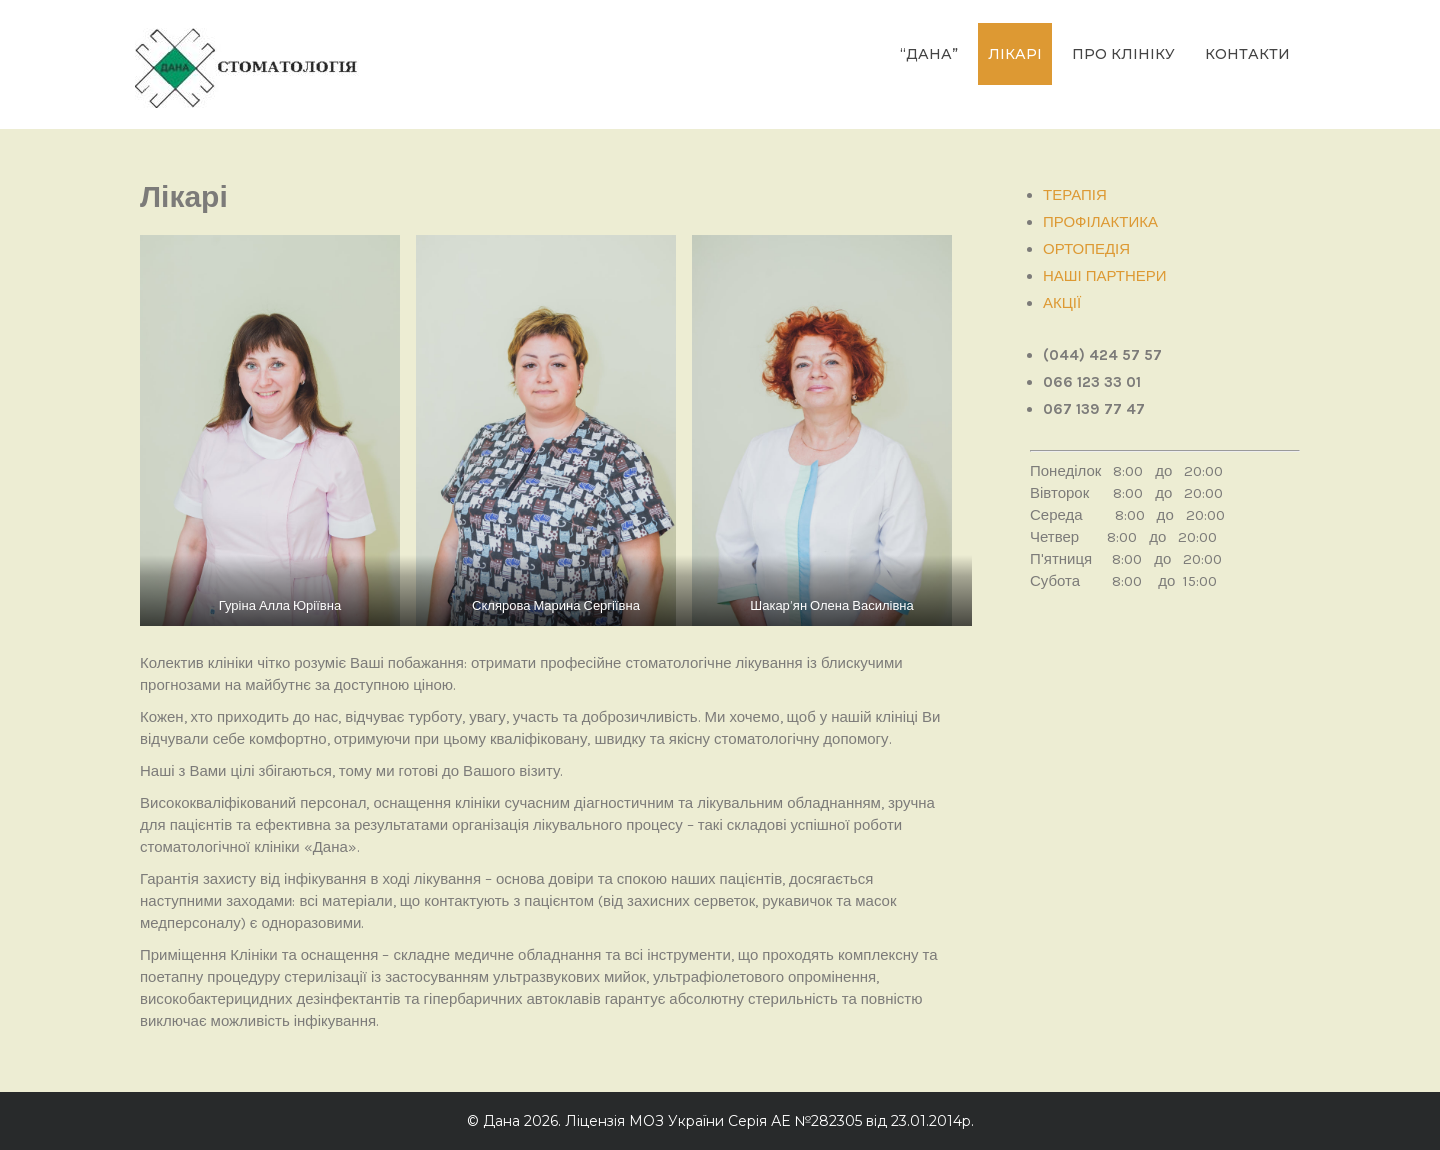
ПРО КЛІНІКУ (1123, 54)
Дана (501, 1121)
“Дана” (929, 54)
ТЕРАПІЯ (1075, 195)
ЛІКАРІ (1015, 54)
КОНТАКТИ (1247, 54)
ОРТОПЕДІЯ (1086, 249)
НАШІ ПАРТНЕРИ (1105, 276)
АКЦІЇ (1062, 303)
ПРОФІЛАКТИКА (1100, 222)
